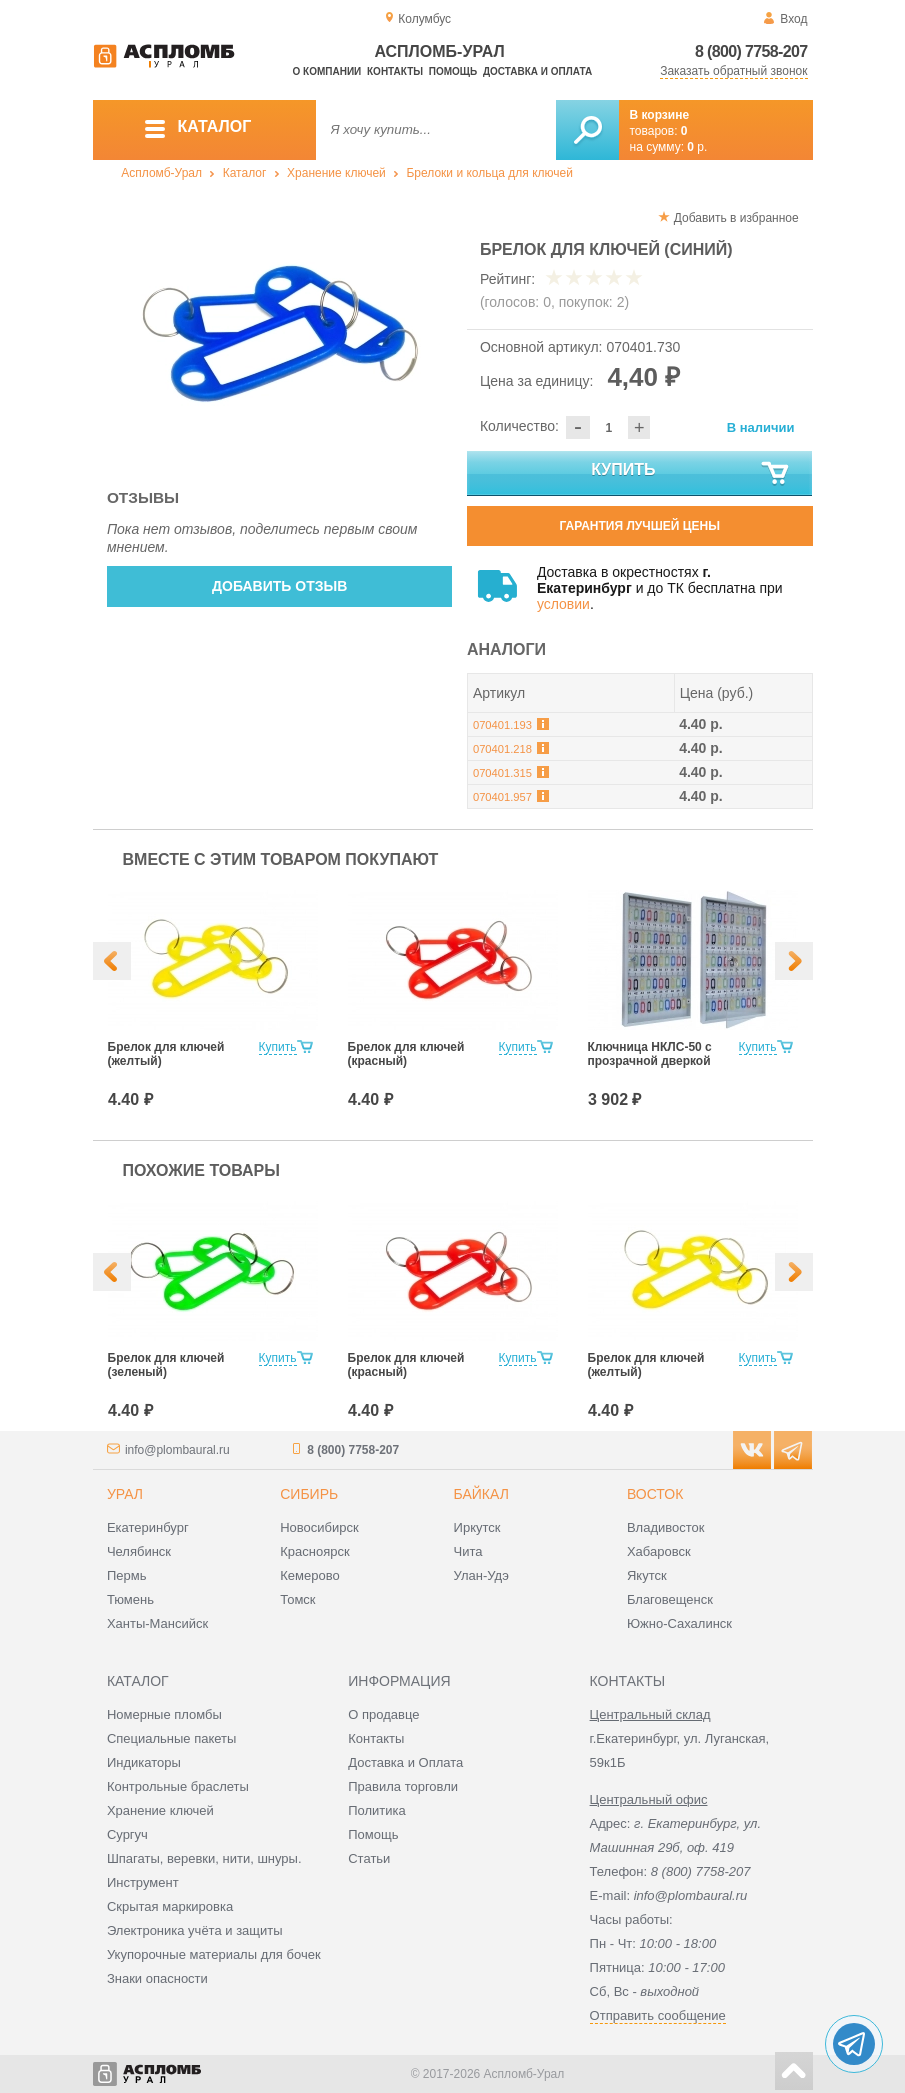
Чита (468, 1551)
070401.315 (502, 773)
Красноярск (314, 1551)
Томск (297, 1599)
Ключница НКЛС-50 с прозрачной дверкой (650, 1054)
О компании (327, 71)
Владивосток (666, 1527)
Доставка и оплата (537, 71)
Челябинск (139, 1551)
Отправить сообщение (658, 2015)
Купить (691, 474)
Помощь (453, 71)
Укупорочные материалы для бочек (214, 1954)
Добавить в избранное (736, 218)
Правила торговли (403, 1786)
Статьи (369, 1858)
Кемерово (309, 1575)
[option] (280, 331)
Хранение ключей (336, 173)
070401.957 (502, 797)
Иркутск (477, 1527)
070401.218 (502, 749)
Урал (125, 1494)
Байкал (481, 1494)
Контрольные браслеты (178, 1786)
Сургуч (127, 1834)
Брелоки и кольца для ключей (489, 173)
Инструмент (143, 1882)
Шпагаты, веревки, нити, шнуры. (204, 1858)
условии (563, 604)
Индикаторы (144, 1762)
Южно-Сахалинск (679, 1623)
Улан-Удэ (481, 1575)
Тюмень (130, 1599)
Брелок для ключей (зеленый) (166, 1365)
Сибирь (309, 1494)
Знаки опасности (157, 1978)
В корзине (660, 115)
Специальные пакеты (172, 1738)
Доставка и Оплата (405, 1762)
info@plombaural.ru (177, 1450)
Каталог (245, 173)
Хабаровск (659, 1551)
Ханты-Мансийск (157, 1623)
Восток (655, 1494)
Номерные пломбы (164, 1714)
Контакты (395, 71)
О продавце (383, 1714)
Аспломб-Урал (161, 173)
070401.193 (502, 725)
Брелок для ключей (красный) (406, 1054)
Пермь (127, 1575)
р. (697, 147)
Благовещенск (670, 1599)
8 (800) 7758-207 (751, 51)
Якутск (647, 1575)
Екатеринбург (148, 1527)
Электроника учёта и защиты (195, 1930)
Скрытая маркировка (170, 1906)
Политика (377, 1810)
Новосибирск (319, 1527)
